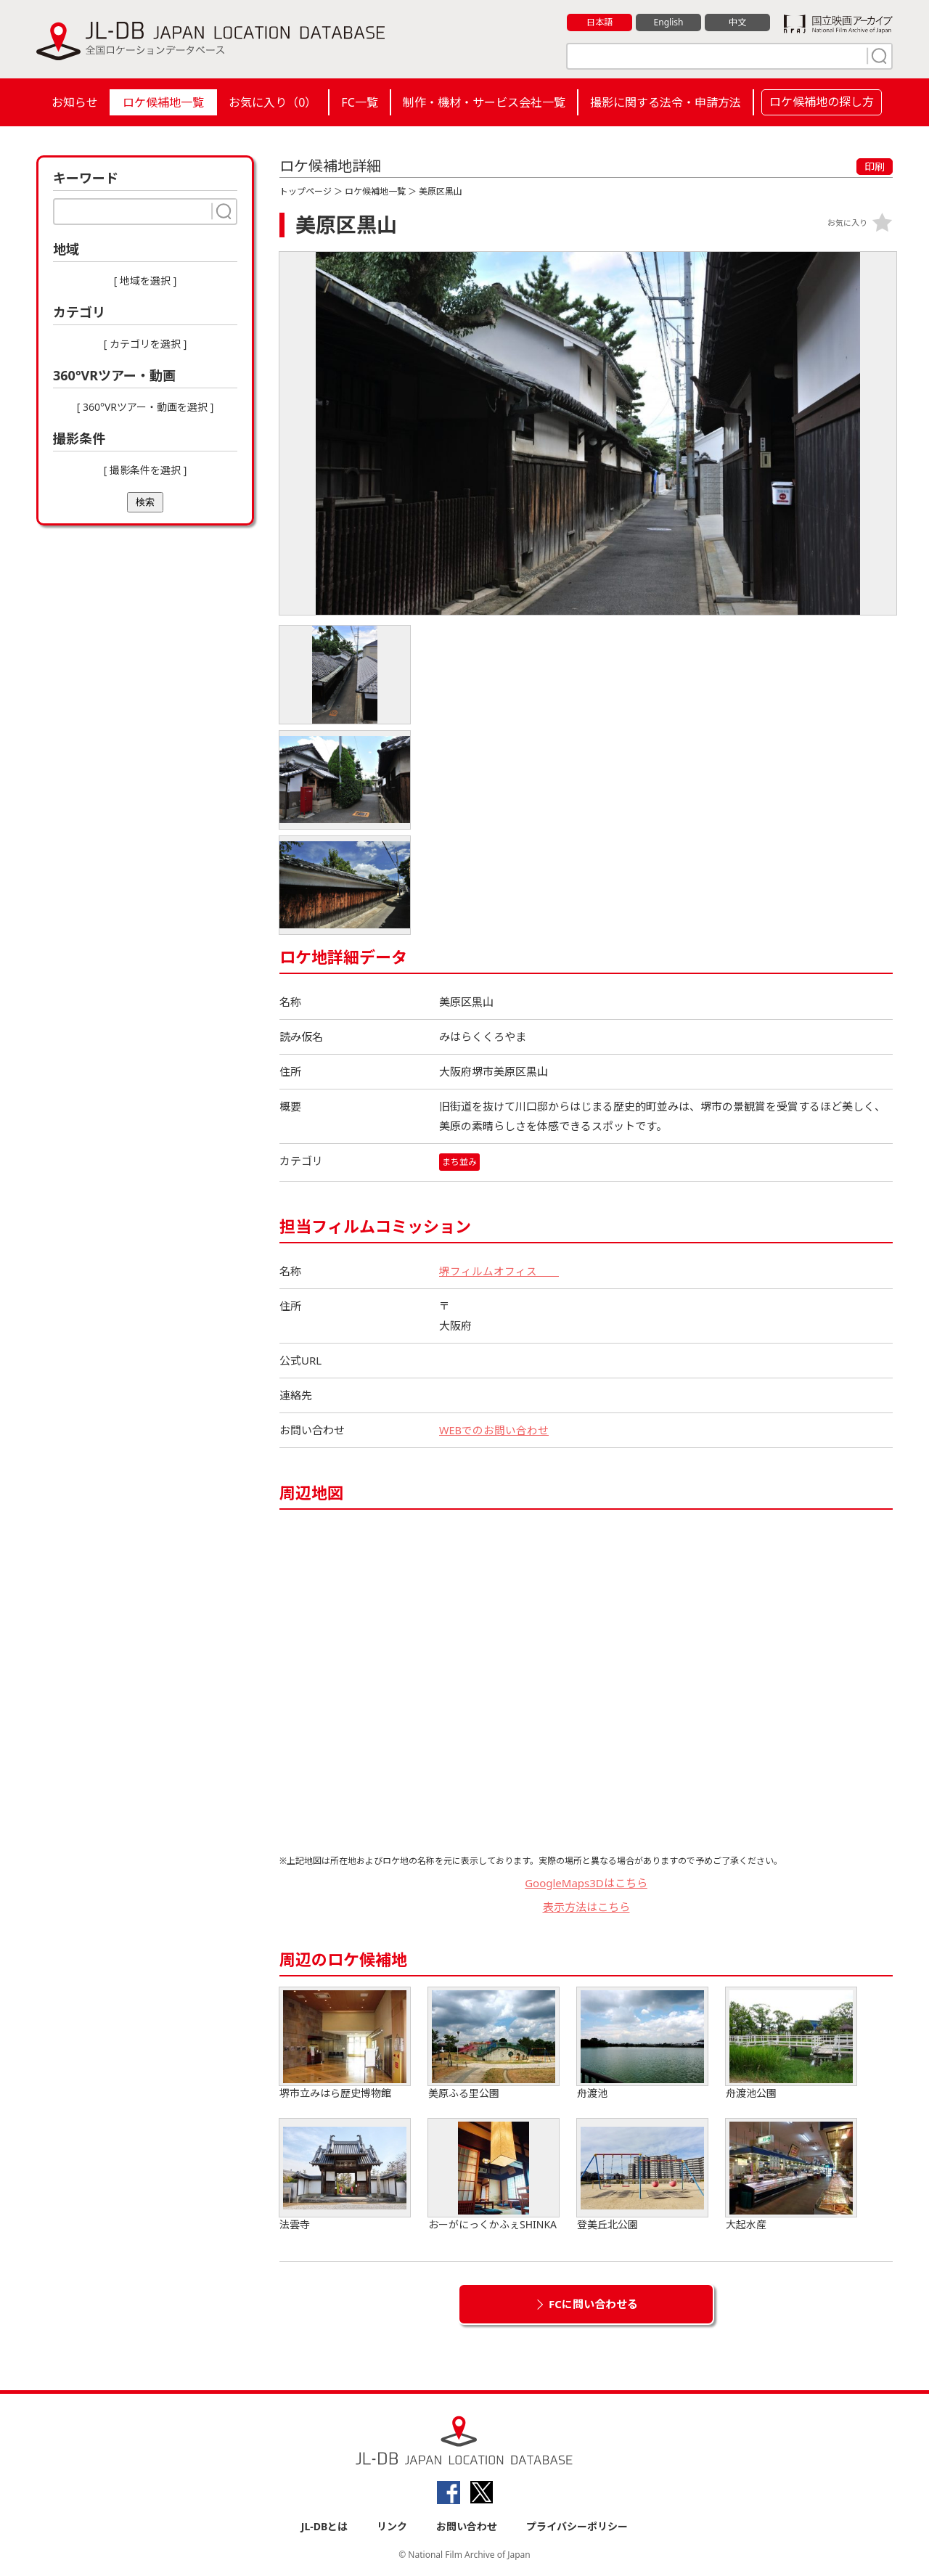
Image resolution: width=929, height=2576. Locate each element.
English (668, 22)
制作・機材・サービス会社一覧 (484, 102)
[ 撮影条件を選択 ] (145, 470)
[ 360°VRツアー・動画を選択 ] (145, 407)
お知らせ (75, 102)
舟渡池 (642, 2043)
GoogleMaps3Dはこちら (586, 1883)
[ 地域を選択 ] (145, 280)
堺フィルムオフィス (499, 1271)
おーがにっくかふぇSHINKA (493, 2175)
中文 (737, 22)
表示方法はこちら (586, 1907)
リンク (392, 2526)
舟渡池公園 (791, 2043)
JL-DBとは (324, 2526)
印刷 (874, 166)
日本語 (600, 22)
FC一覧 (359, 102)
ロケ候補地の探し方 (821, 102)
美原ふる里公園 (493, 2043)
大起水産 (791, 2175)
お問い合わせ (466, 2526)
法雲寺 (344, 2175)
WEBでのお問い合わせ (494, 1430)
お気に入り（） (272, 102)
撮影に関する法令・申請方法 (665, 102)
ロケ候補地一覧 (163, 102)
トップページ (305, 191)
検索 (145, 501)
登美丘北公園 (642, 2175)
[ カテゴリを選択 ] (145, 344)
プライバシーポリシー (577, 2526)
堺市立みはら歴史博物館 (344, 2043)
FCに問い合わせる (593, 2304)
